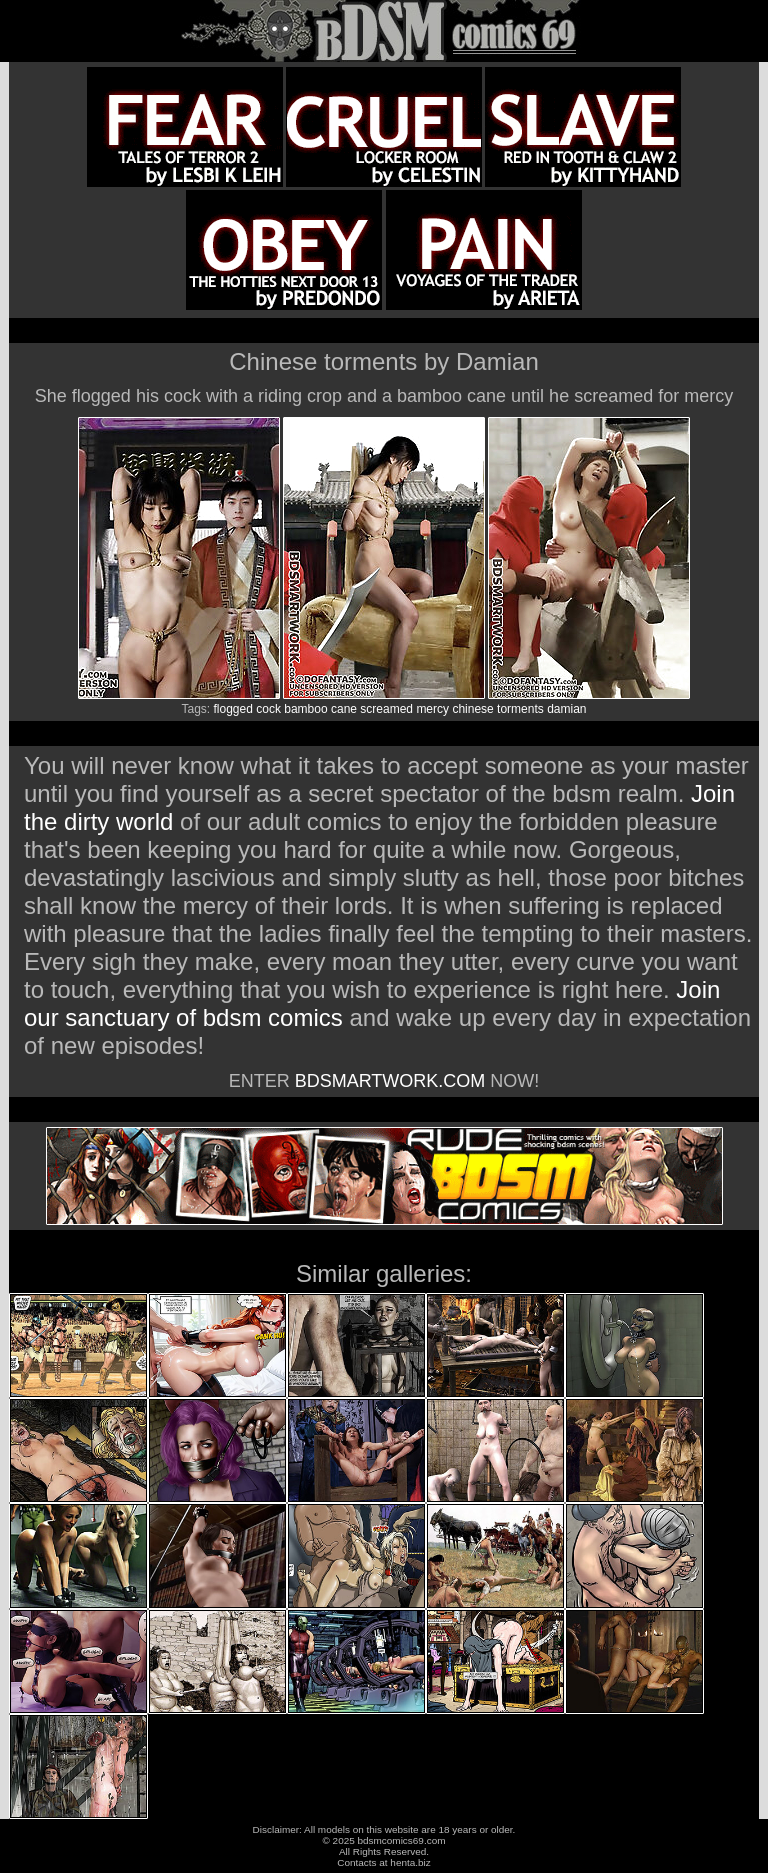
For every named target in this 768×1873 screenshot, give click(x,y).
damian (566, 709)
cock (268, 709)
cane (344, 709)
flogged (233, 709)
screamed (386, 709)
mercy (432, 709)
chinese (472, 709)
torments (520, 709)
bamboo (305, 709)
